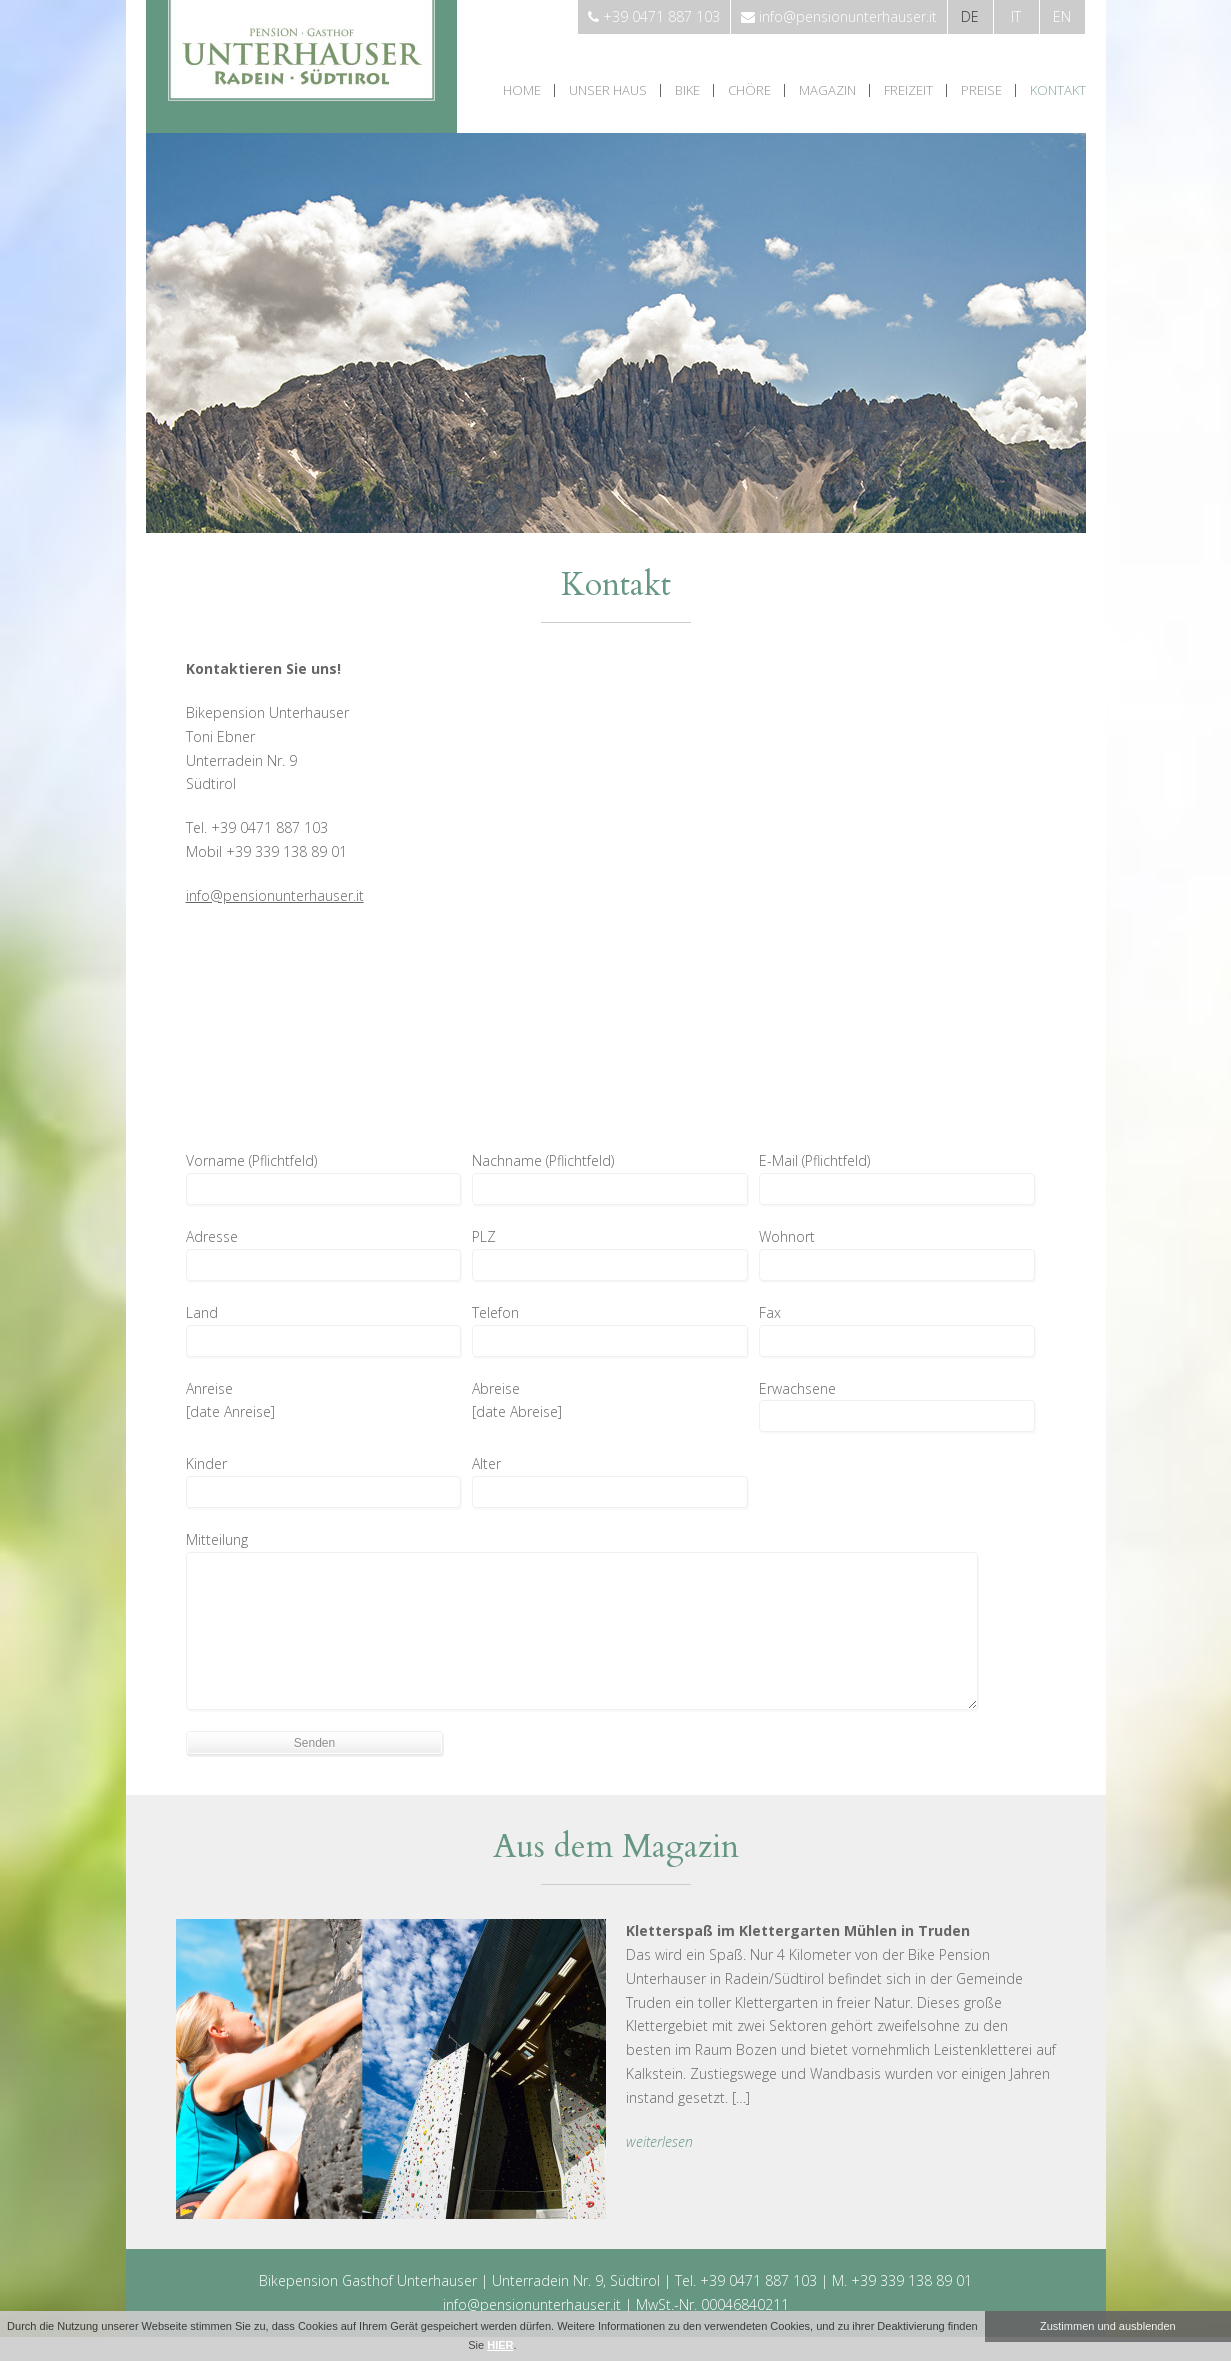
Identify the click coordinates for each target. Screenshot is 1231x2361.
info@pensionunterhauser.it (275, 895)
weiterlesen (659, 2141)
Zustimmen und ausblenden (1108, 2326)
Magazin (827, 90)
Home (522, 90)
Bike (687, 90)
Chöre (749, 90)
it (1016, 16)
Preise (981, 90)
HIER (500, 2345)
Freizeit (908, 90)
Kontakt (1058, 90)
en (1062, 16)
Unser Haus (608, 90)
